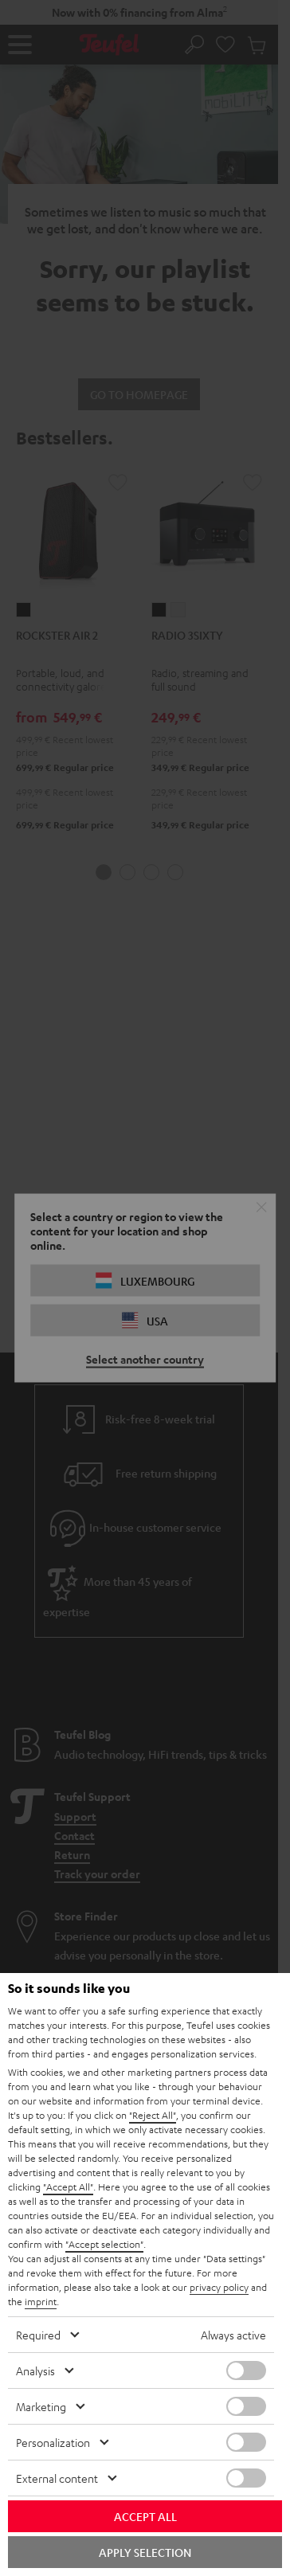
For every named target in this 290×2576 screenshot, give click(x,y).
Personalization (53, 2442)
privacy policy (219, 2286)
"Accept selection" (104, 2243)
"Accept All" (68, 2186)
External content (57, 2478)
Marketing (41, 2406)
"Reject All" (152, 2114)
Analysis (35, 2370)
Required (38, 2334)
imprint (41, 2301)
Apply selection (145, 2552)
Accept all (145, 2516)
